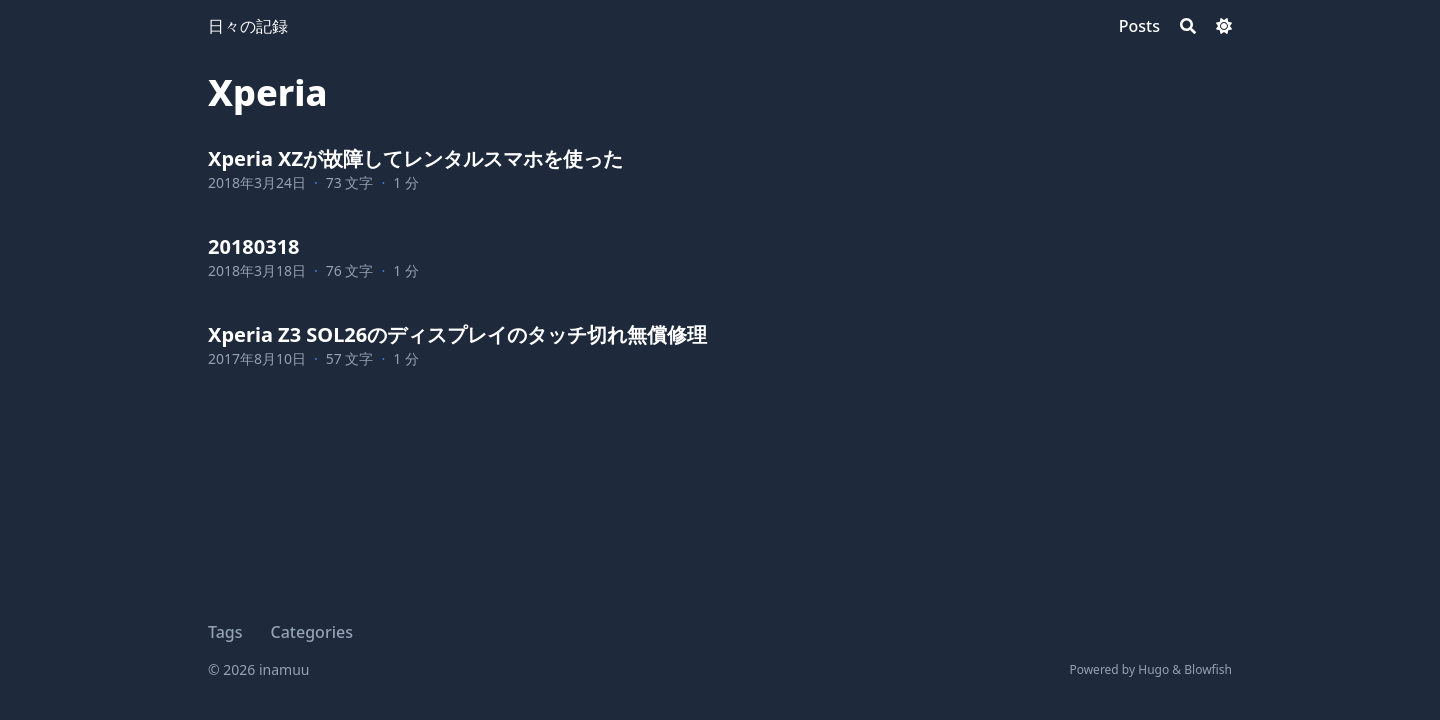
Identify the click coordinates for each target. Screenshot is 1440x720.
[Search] (1188, 26)
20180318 (254, 246)
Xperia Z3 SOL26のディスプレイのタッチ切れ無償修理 (457, 334)
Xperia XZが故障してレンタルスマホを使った (415, 158)
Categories (312, 632)
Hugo (1153, 669)
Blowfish (1208, 669)
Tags (225, 632)
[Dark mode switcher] (1224, 26)
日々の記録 (248, 26)
